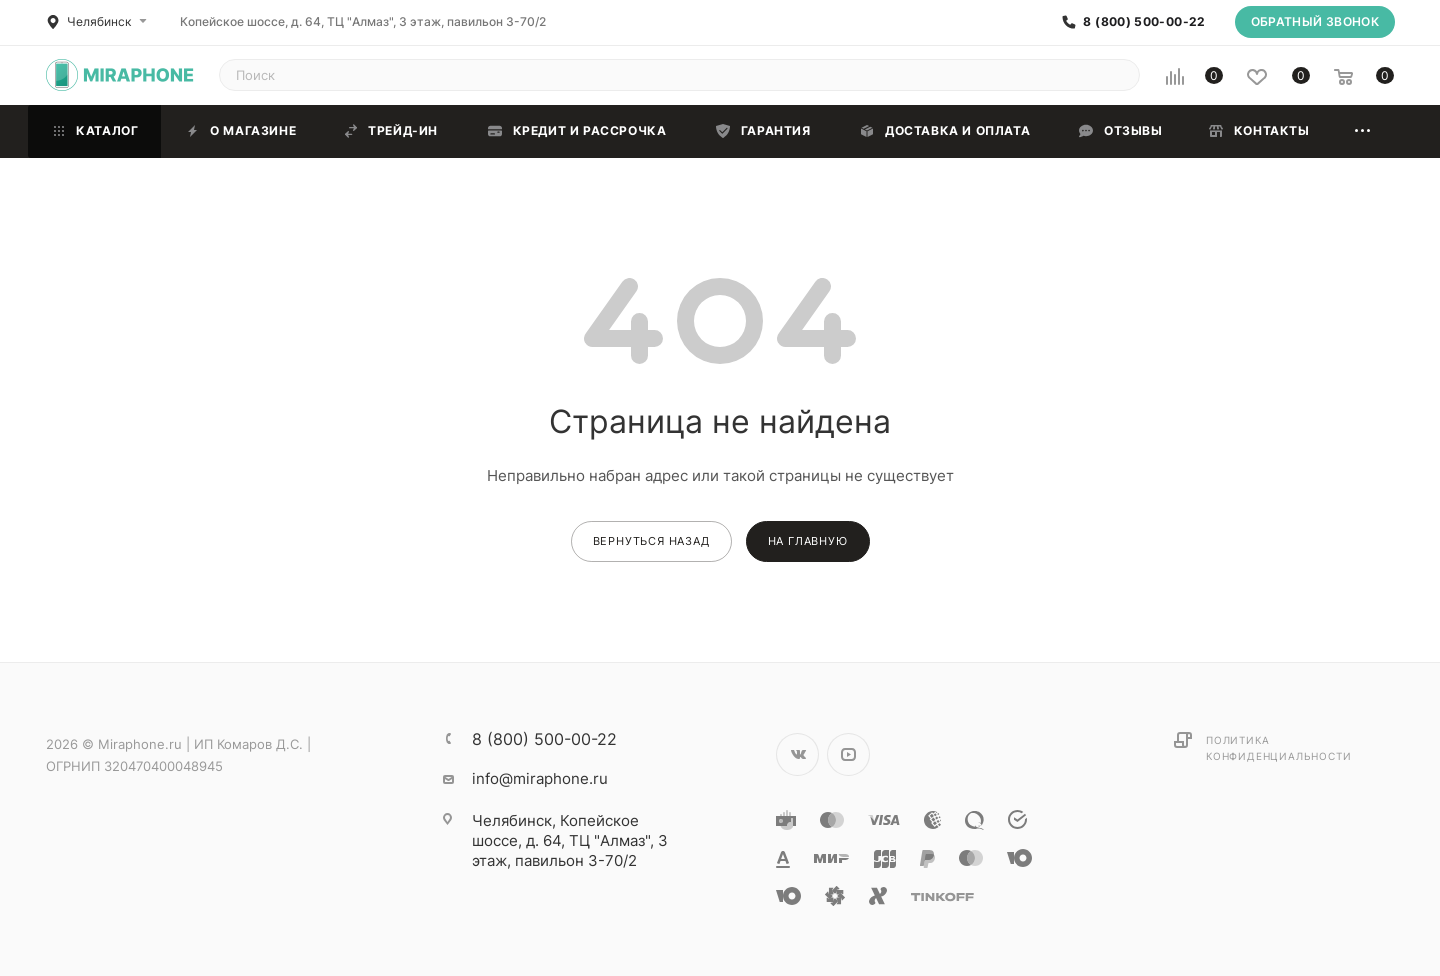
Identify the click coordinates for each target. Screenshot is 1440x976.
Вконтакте (797, 754)
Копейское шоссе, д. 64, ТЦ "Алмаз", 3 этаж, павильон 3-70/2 (363, 21)
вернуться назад (651, 541)
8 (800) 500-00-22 (1144, 22)
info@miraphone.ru (540, 778)
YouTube (848, 754)
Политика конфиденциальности (1278, 748)
